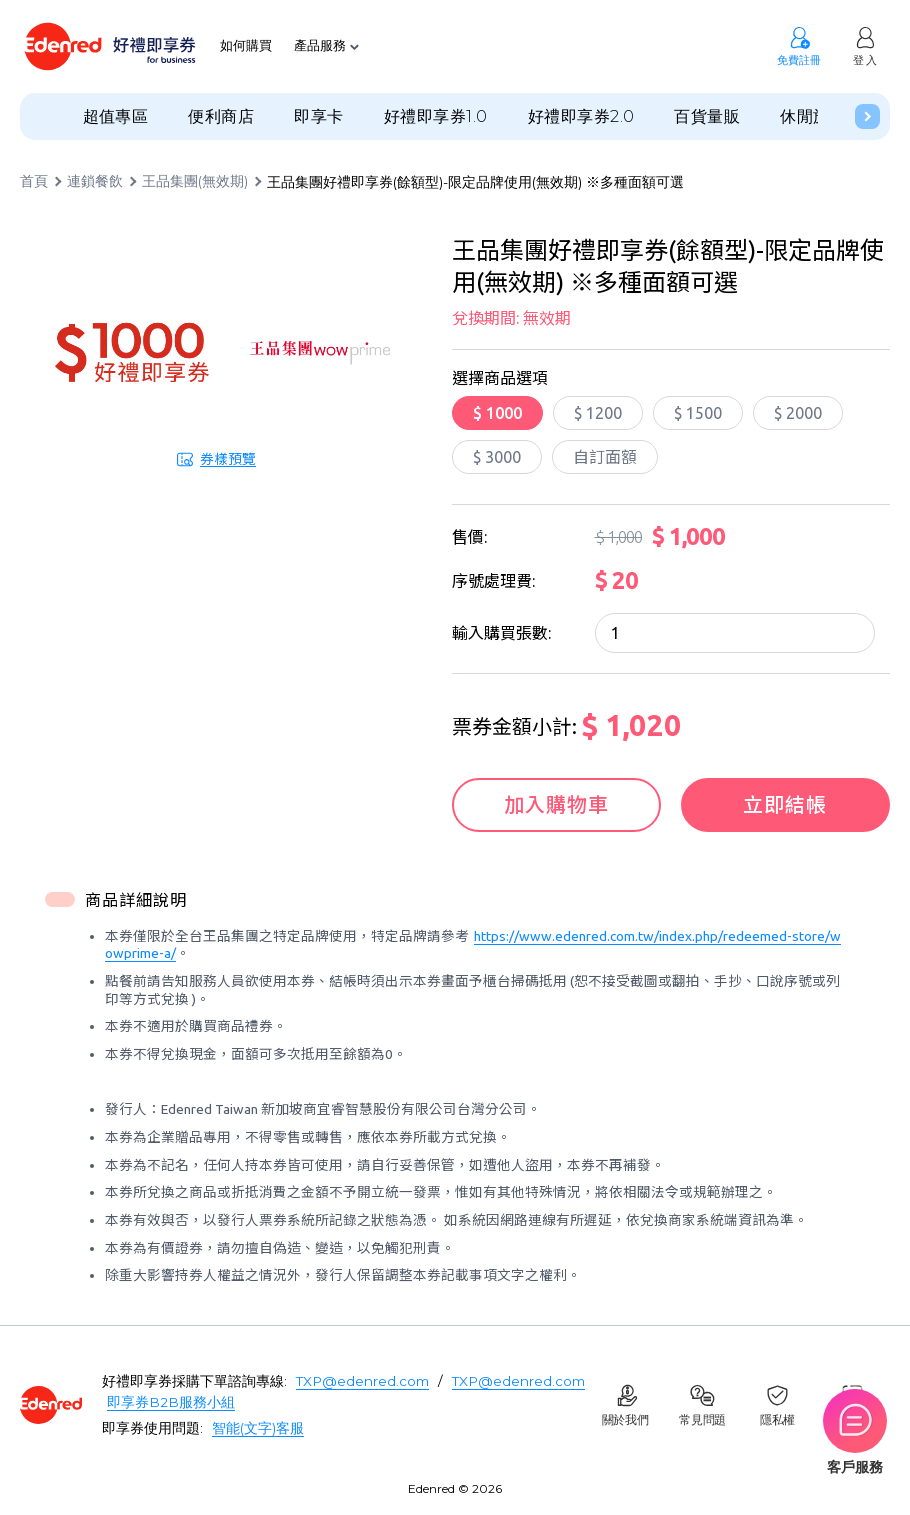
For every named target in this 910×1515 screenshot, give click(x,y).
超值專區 (116, 116)
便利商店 (221, 116)
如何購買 (246, 46)
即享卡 (318, 116)
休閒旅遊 (813, 116)
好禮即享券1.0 (436, 116)
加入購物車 (556, 804)
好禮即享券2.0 (581, 116)
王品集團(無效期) (195, 182)
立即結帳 (785, 804)
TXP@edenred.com (362, 1381)
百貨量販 (707, 116)
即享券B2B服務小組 (171, 1402)
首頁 (34, 182)
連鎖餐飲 (95, 182)
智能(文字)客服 (258, 1428)
